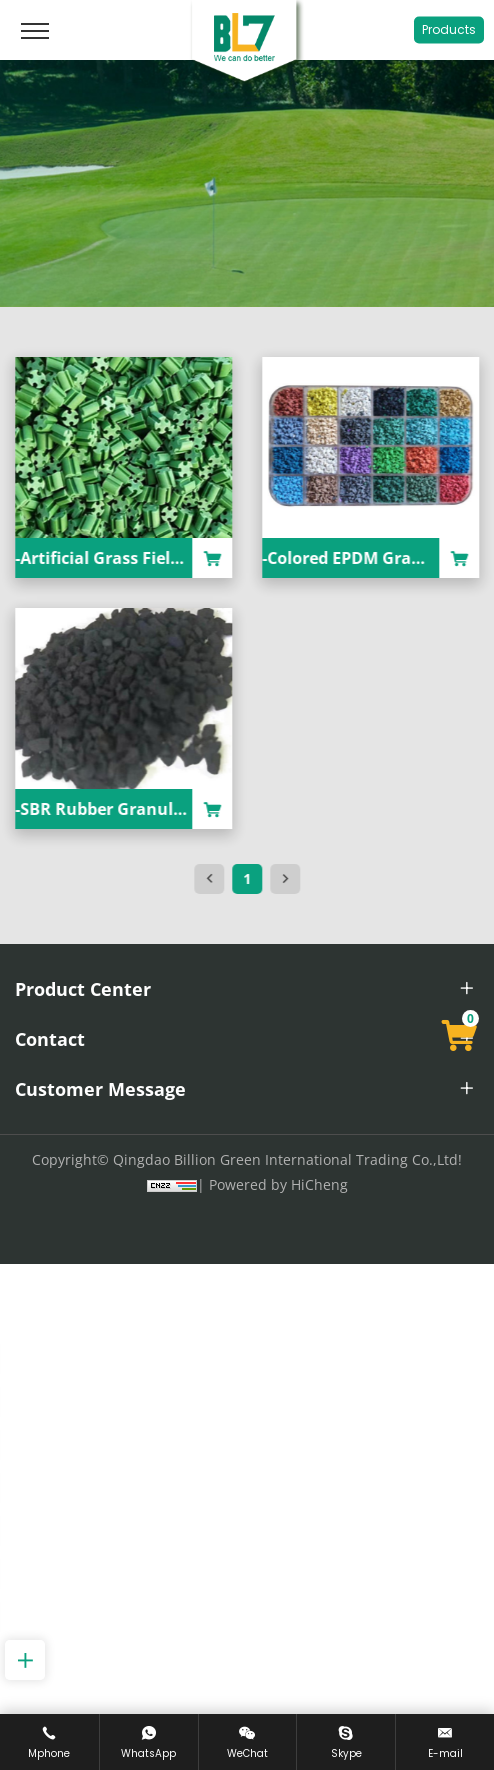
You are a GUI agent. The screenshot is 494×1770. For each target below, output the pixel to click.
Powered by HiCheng (278, 1184)
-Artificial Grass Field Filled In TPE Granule (198, 558)
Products (449, 29)
